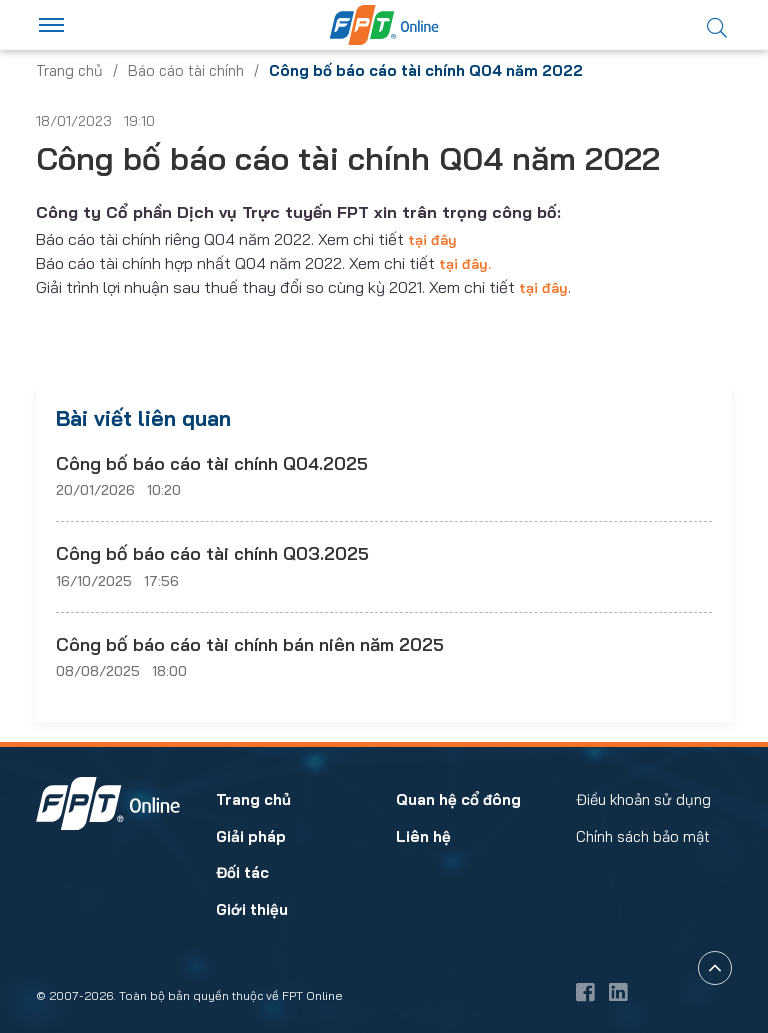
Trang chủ (69, 70)
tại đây (432, 240)
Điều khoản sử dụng (643, 799)
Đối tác (242, 872)
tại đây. (465, 264)
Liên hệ (423, 836)
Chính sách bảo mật (643, 836)
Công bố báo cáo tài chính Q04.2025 (212, 463)
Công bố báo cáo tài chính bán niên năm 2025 (250, 644)
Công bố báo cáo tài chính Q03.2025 (212, 553)
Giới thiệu (252, 909)
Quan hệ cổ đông (458, 799)
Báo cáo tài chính (186, 70)
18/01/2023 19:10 (95, 121)
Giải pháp (251, 836)
